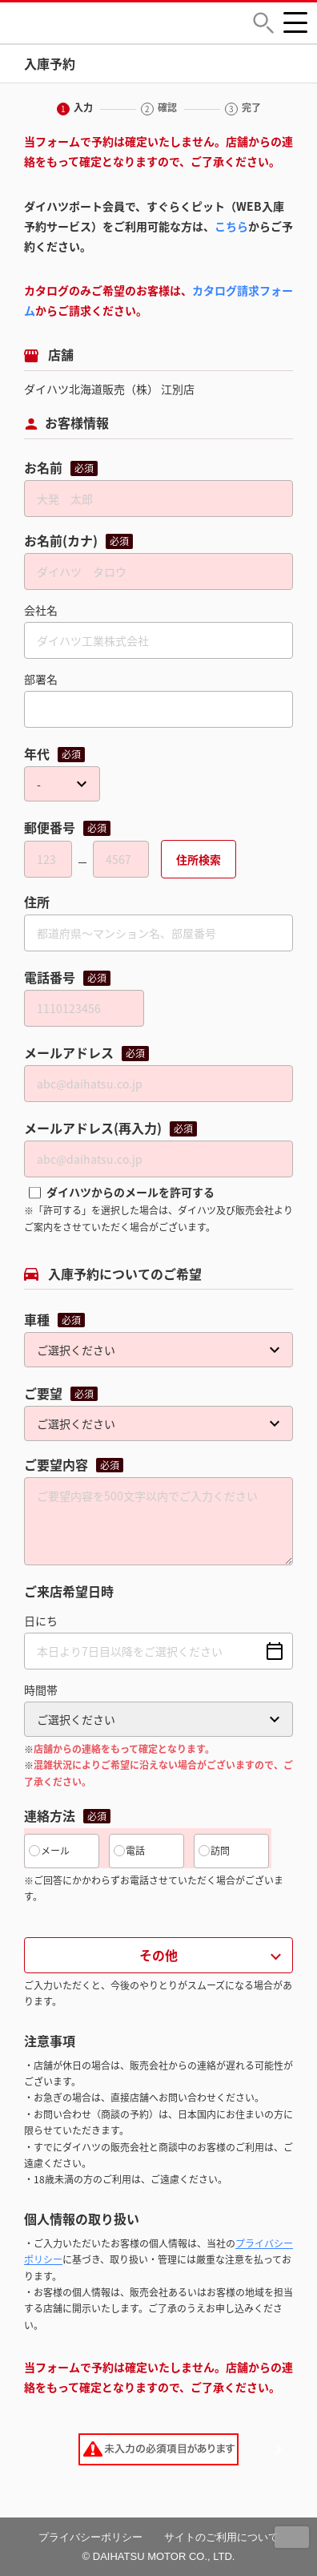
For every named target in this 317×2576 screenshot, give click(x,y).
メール (55, 1850)
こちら (231, 226)
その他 (158, 1954)
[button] (263, 23)
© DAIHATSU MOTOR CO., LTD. (158, 2556)
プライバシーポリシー (90, 2537)
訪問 (220, 1850)
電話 (135, 1850)
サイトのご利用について (221, 2537)
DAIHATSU (112, 22)
